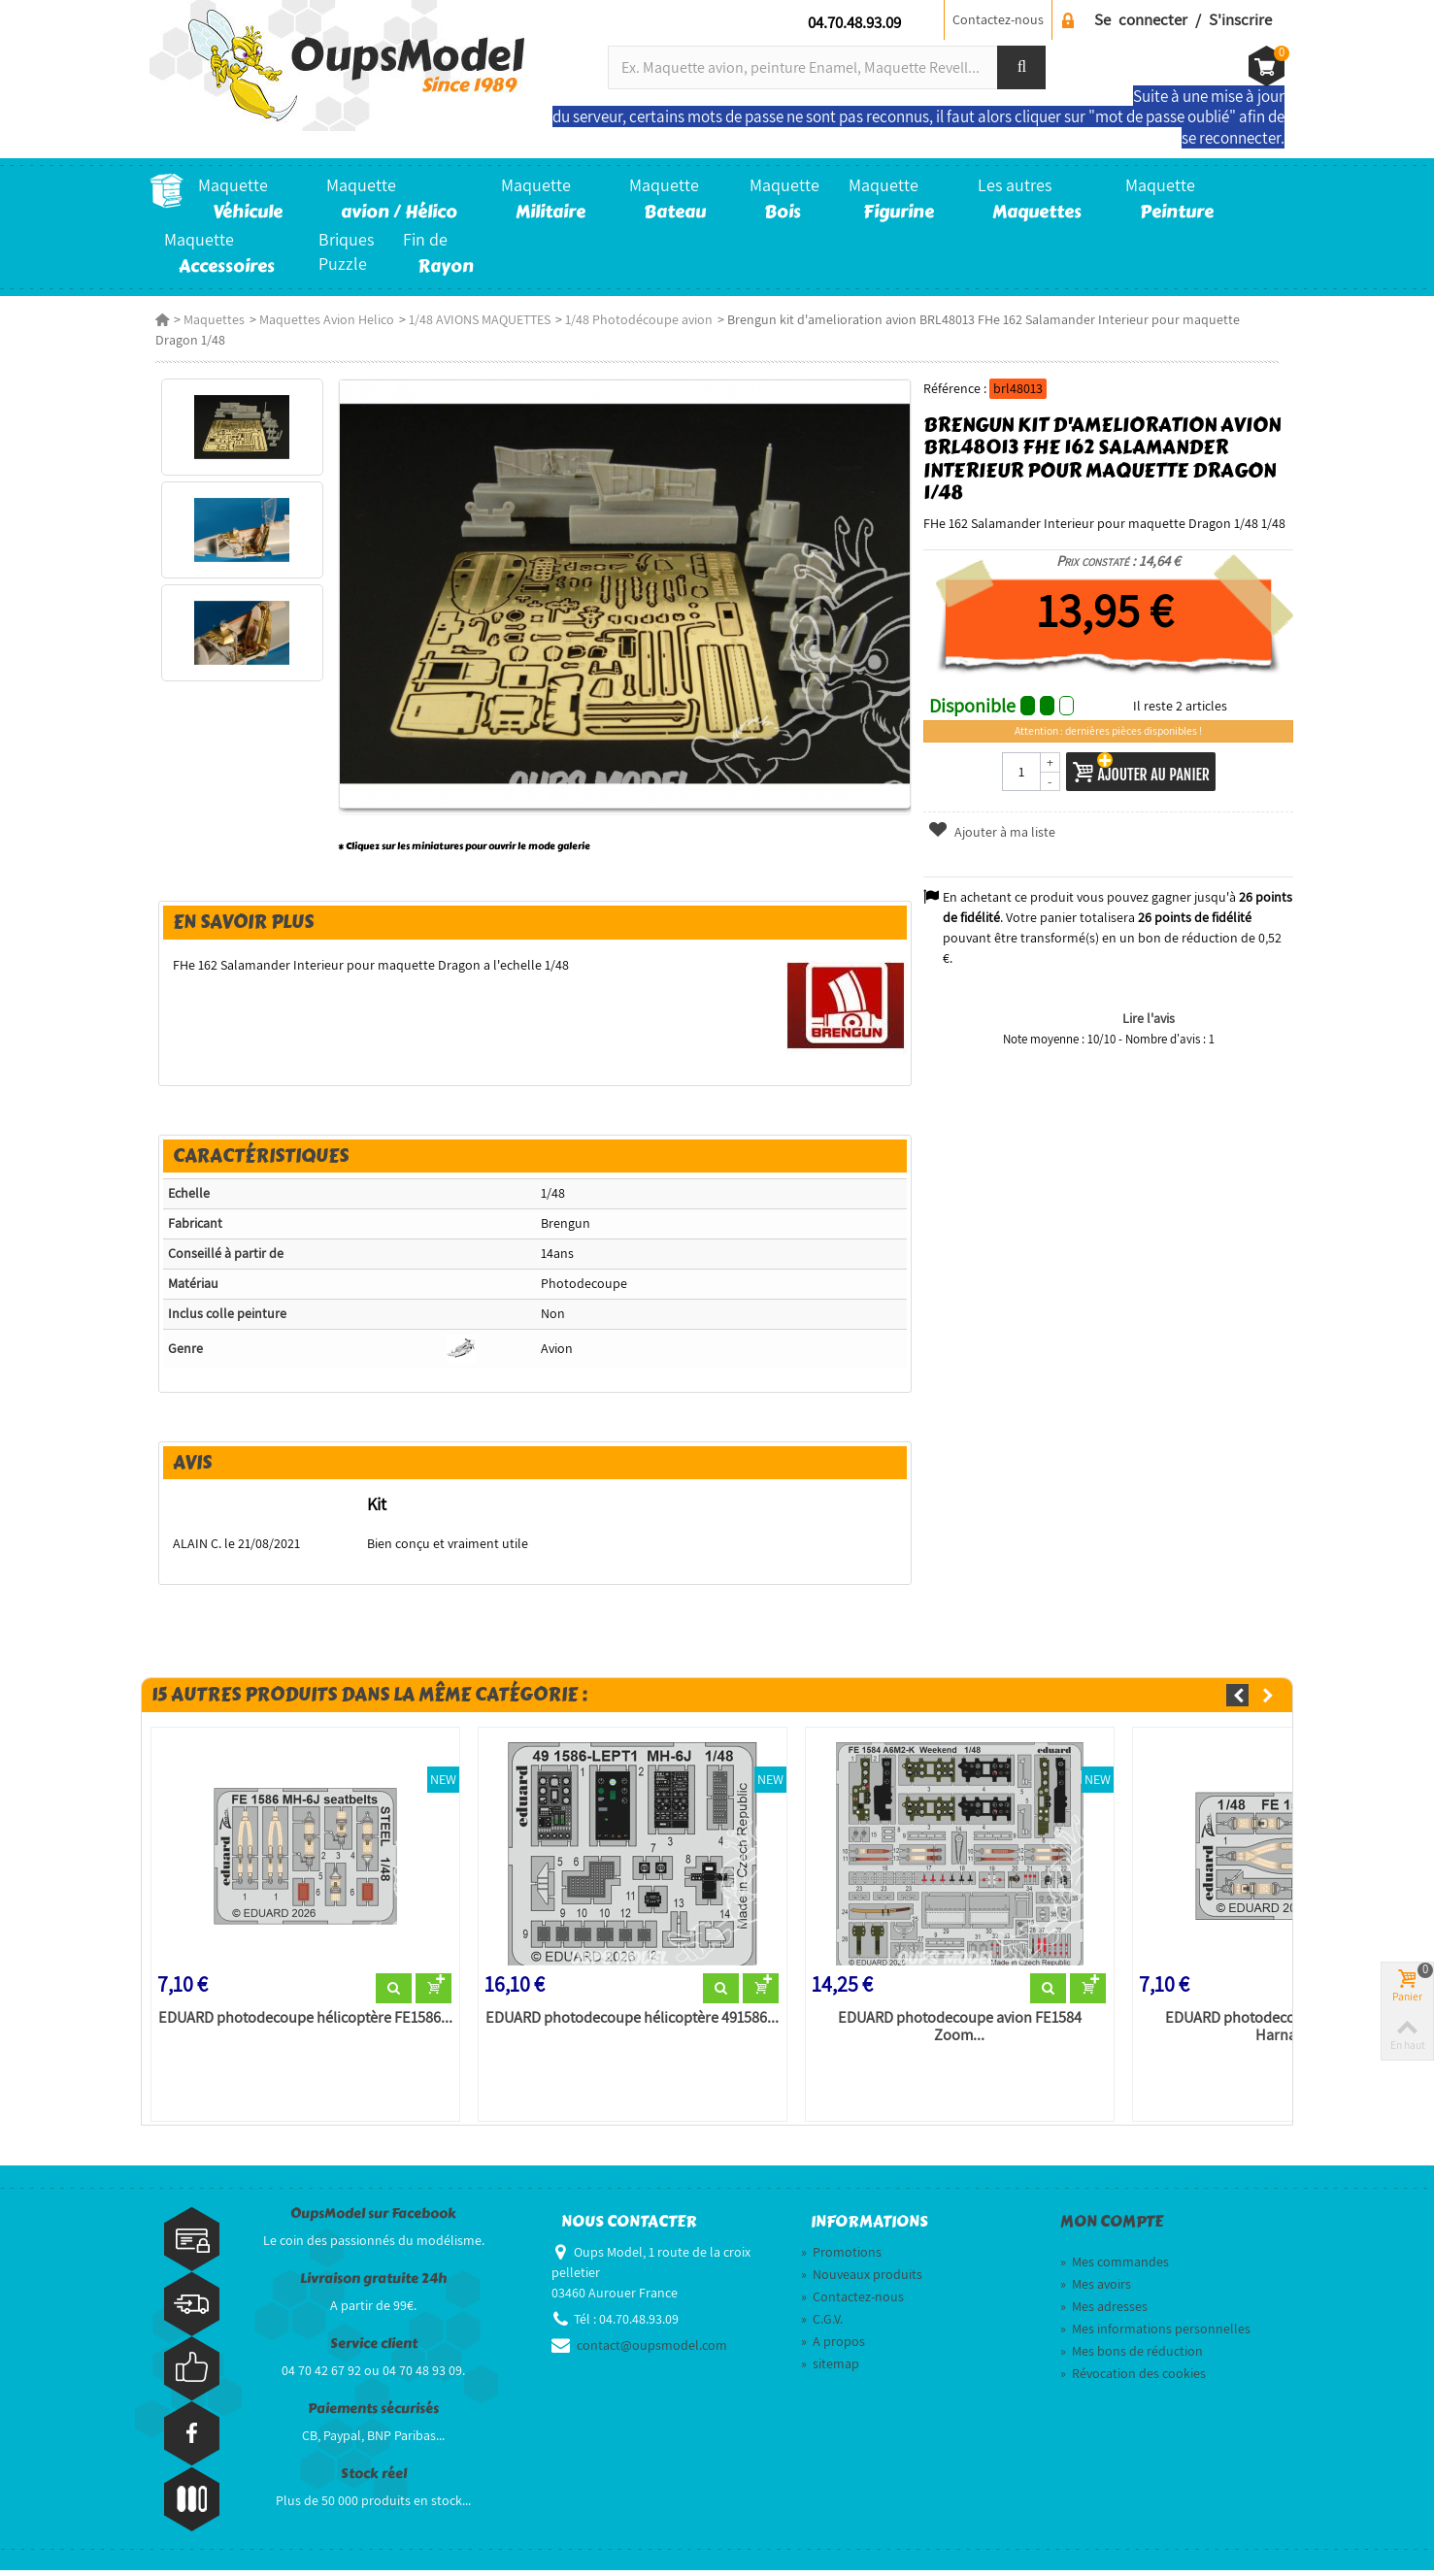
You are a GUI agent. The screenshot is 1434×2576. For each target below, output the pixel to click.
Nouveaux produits (861, 2280)
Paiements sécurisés (373, 2414)
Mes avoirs (1095, 2289)
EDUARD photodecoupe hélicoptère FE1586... (300, 2023)
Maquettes (208, 319)
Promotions (841, 2257)
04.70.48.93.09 (854, 22)
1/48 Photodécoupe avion (633, 319)
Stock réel (374, 2479)
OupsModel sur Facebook (373, 2219)
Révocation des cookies (1133, 2379)
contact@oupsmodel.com (652, 2351)
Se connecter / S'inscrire (1183, 19)
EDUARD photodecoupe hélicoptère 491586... (630, 2023)
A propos (833, 2347)
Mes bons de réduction (1131, 2356)
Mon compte (1111, 2227)
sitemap (830, 2369)
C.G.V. (822, 2324)
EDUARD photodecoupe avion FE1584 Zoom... (960, 2032)
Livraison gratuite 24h (373, 2284)
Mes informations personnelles (1155, 2334)
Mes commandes (1114, 2267)
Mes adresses (1104, 2312)
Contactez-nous (998, 19)
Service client (373, 2349)
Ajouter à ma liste (993, 832)
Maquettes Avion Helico (320, 319)
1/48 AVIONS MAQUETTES (474, 319)
